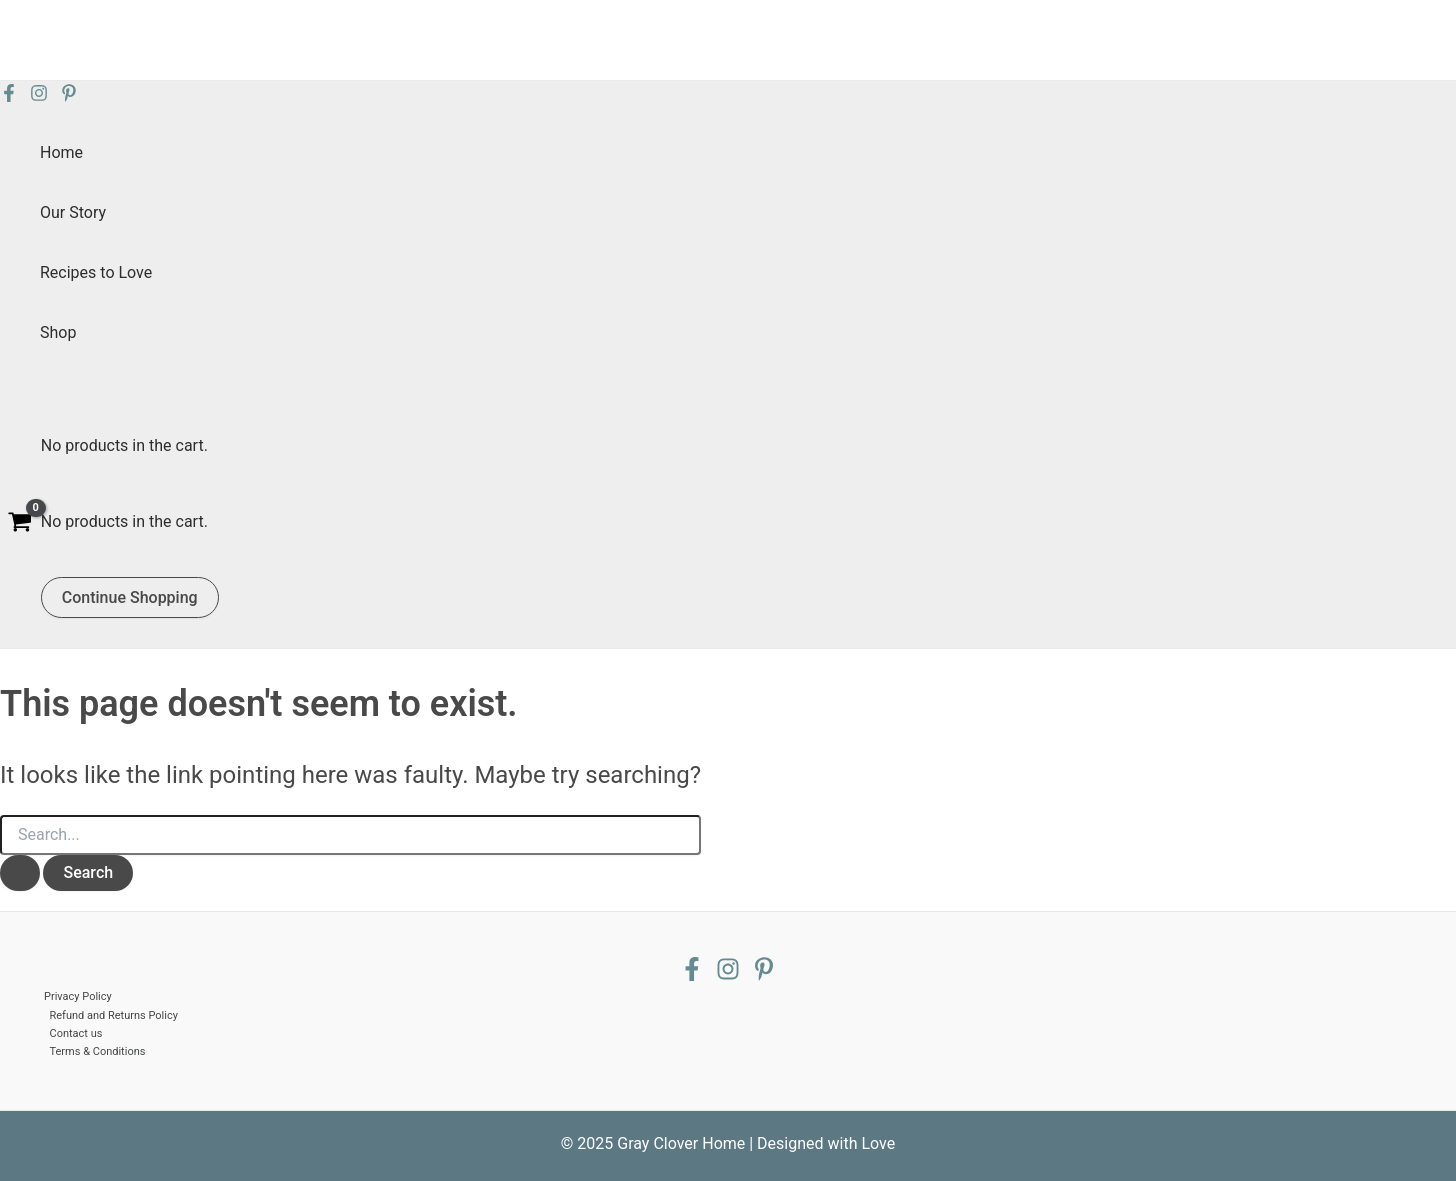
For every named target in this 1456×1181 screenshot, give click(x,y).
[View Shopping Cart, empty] (20, 524)
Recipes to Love (96, 272)
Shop (58, 332)
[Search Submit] (20, 873)
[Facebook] (9, 96)
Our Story (73, 212)
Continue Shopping (130, 597)
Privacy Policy (78, 996)
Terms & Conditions (98, 1051)
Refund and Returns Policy (114, 1015)
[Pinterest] (69, 96)
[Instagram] (39, 96)
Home (61, 152)
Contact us (76, 1033)
